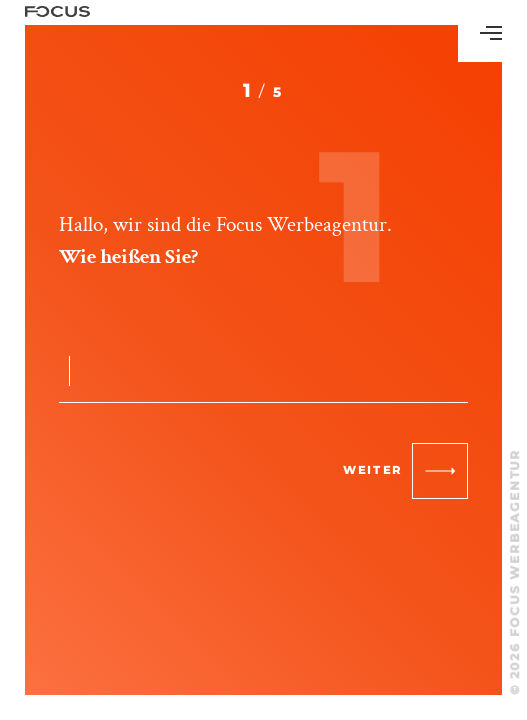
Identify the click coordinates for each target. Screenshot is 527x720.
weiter (405, 471)
